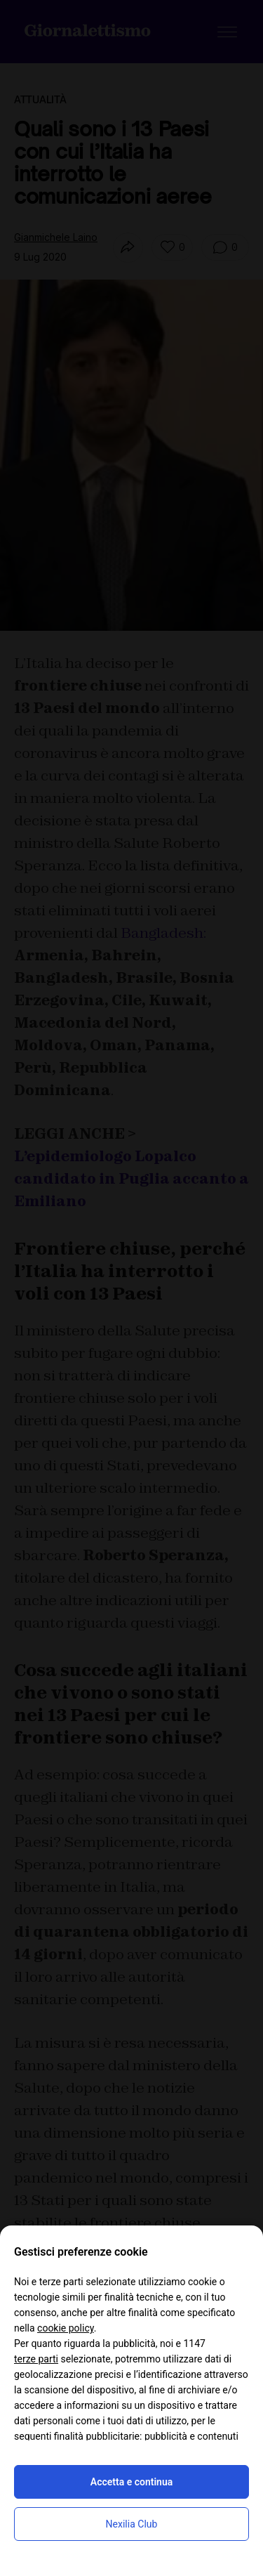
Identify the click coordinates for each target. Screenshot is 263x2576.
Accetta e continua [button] (131, 2481)
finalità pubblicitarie (97, 2436)
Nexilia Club (132, 2524)
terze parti (36, 2359)
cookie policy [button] (65, 2328)
